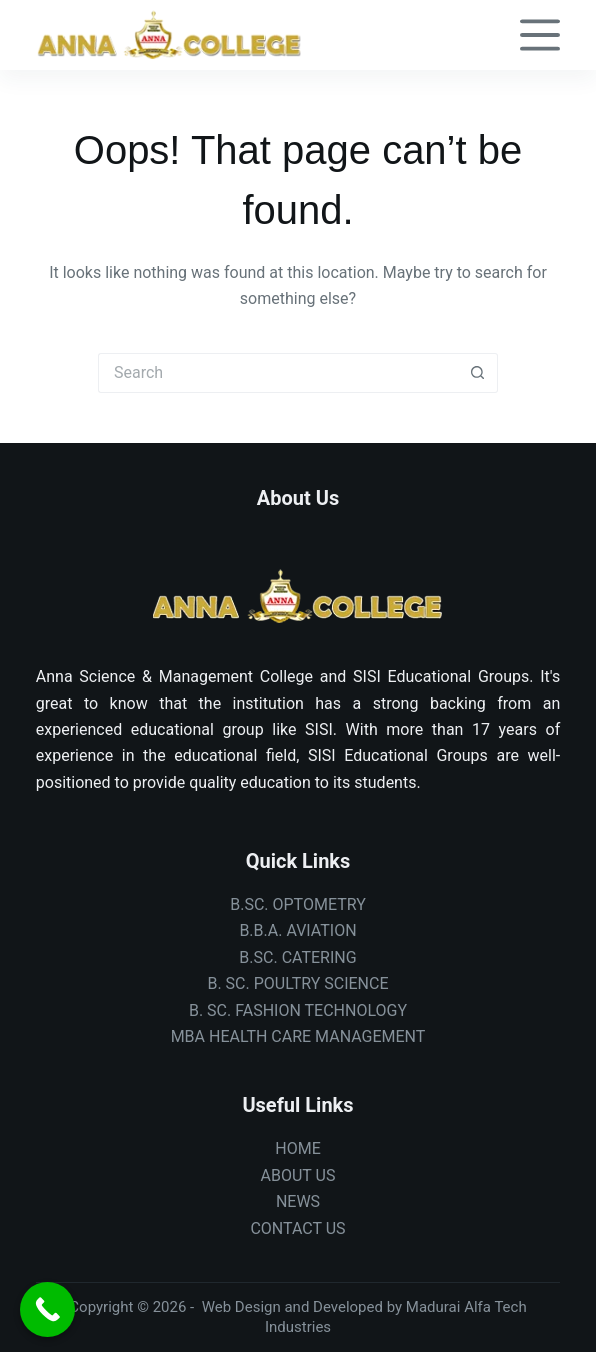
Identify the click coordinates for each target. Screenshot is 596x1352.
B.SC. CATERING (297, 957)
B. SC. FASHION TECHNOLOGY (298, 1010)
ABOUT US (298, 1175)
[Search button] (478, 373)
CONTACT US (297, 1228)
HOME (297, 1148)
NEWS (298, 1201)
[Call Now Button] (47, 1309)
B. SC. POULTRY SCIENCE (297, 983)
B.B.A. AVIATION (297, 930)
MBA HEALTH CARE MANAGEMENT (298, 1036)
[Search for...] (278, 373)
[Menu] (540, 35)
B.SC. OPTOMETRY (298, 904)
